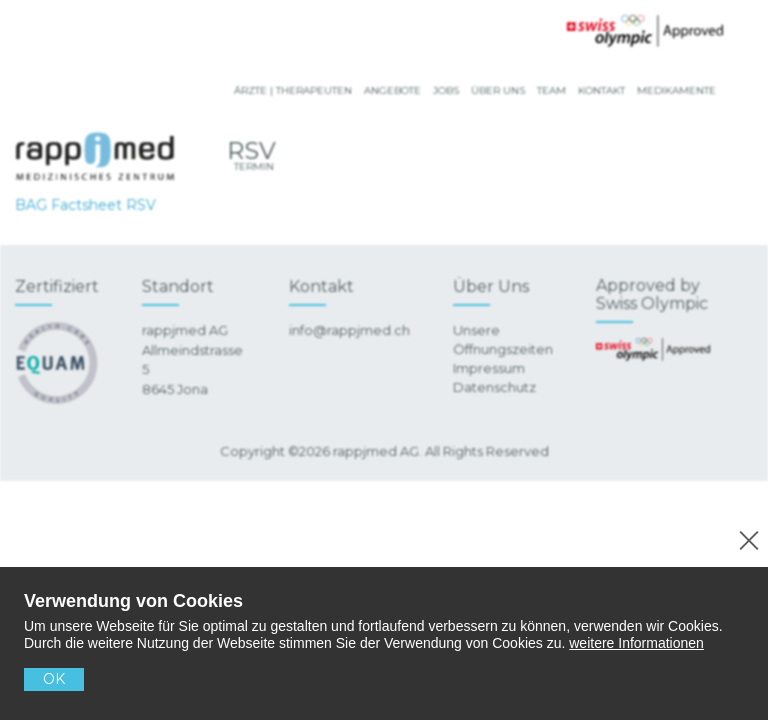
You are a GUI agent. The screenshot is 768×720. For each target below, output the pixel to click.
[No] (745, 537)
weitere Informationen (636, 643)
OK (54, 679)
